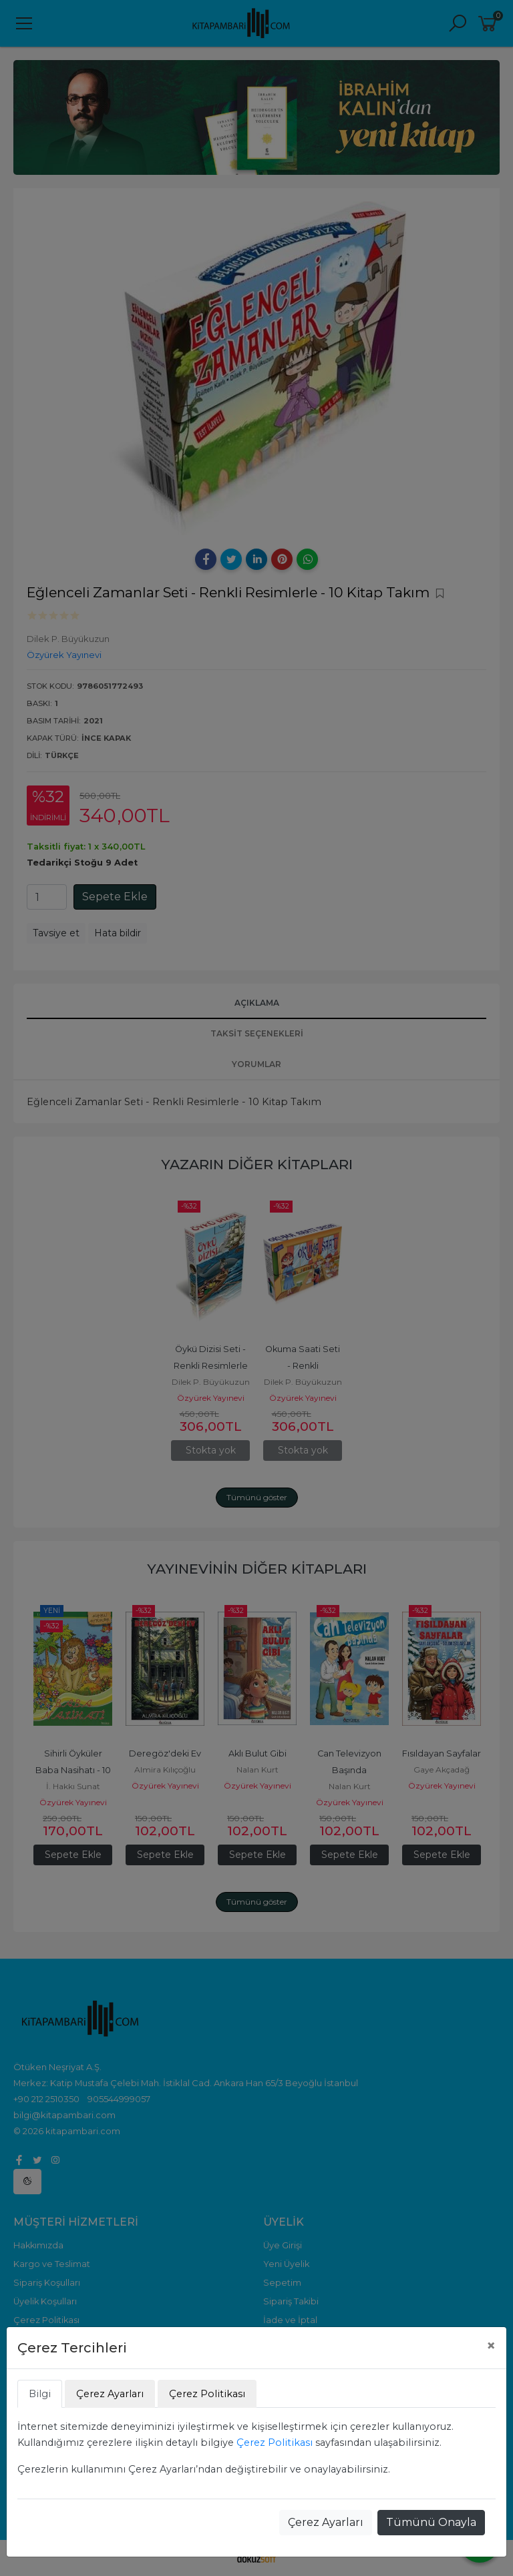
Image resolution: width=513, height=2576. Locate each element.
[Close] (491, 2345)
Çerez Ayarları (325, 2522)
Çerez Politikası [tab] (207, 2394)
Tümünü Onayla (431, 2522)
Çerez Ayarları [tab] (110, 2394)
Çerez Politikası (274, 2443)
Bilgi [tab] (40, 2394)
